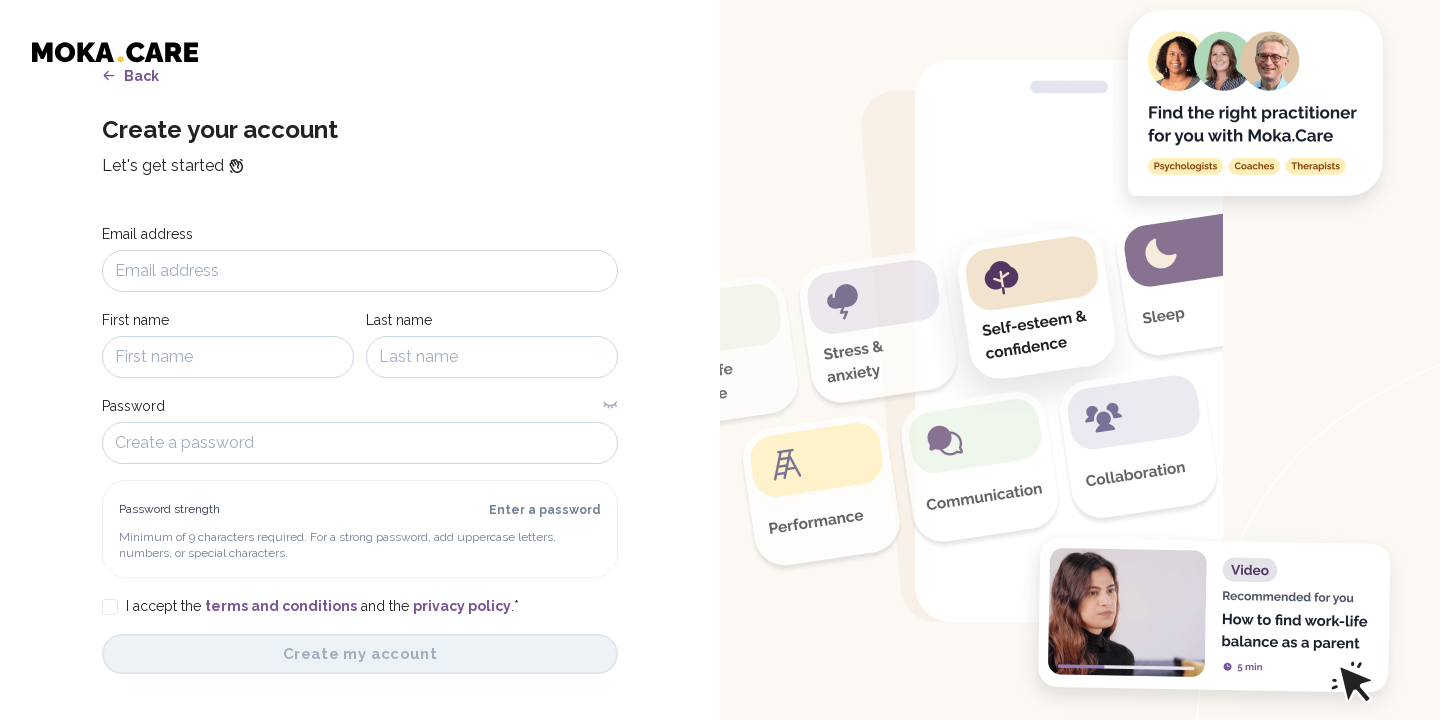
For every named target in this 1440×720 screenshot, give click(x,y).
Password (133, 406)
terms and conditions (281, 606)
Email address (147, 234)
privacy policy (462, 606)
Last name (399, 320)
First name (135, 320)
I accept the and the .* (322, 606)
